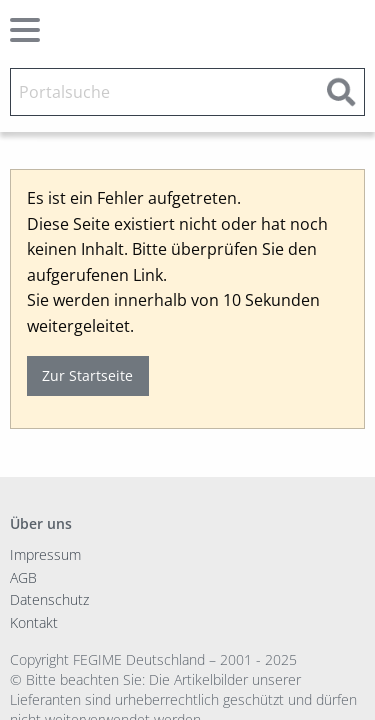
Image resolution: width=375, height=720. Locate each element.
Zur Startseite (87, 375)
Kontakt (34, 622)
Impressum (45, 554)
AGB (23, 577)
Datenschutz (49, 599)
